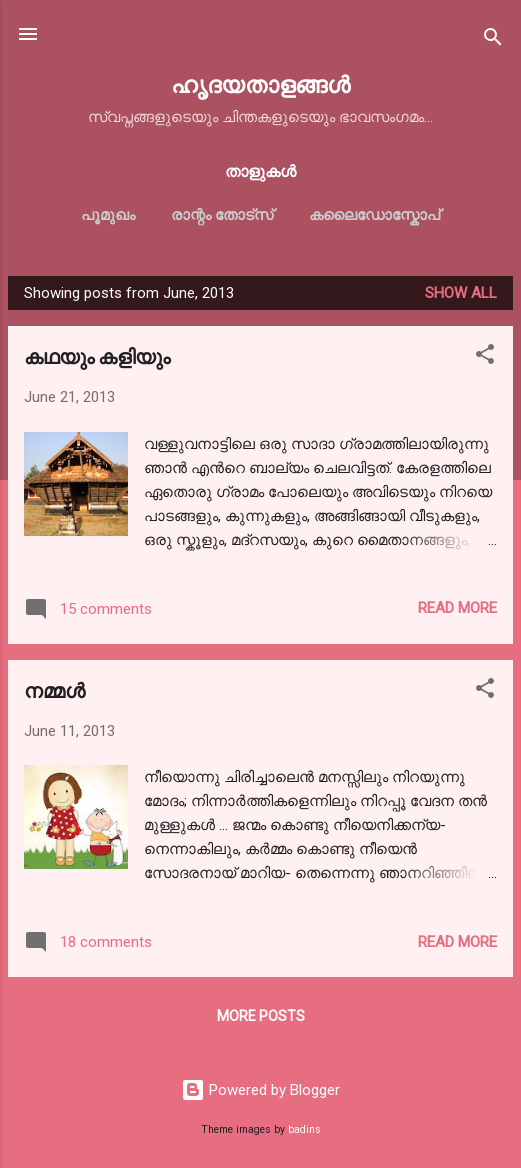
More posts (261, 1016)
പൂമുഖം (108, 215)
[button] (485, 357)
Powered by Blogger (260, 1090)
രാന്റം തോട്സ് (222, 215)
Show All (461, 293)
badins (304, 1129)
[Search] (493, 40)
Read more (457, 608)
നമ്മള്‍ (54, 689)
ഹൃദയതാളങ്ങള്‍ (260, 83)
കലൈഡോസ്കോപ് (374, 215)
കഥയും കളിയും (97, 355)
